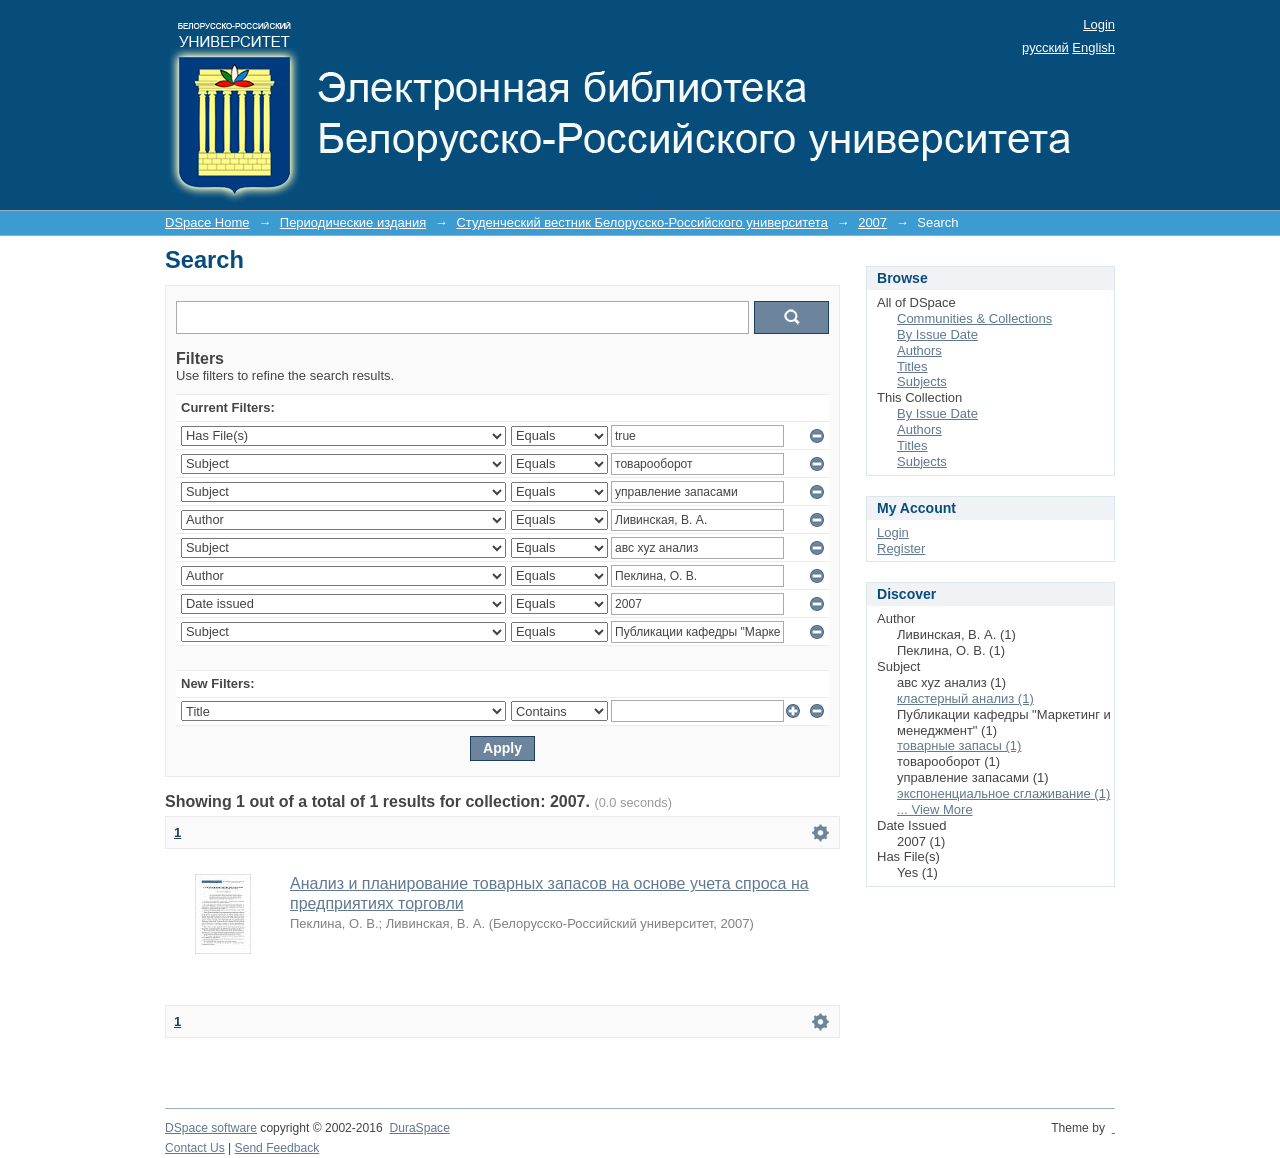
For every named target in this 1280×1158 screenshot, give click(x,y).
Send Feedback (277, 1148)
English (1093, 47)
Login (1099, 24)
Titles (912, 366)
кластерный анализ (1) (965, 698)
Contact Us (195, 1148)
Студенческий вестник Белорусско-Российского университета (641, 222)
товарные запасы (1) (959, 745)
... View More (935, 809)
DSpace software (211, 1128)
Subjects (922, 381)
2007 (872, 222)
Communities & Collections (974, 318)
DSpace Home (207, 222)
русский (1045, 47)
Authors (919, 350)
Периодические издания (353, 222)
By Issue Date (937, 334)
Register (901, 548)
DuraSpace (419, 1128)
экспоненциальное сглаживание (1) (1003, 793)
